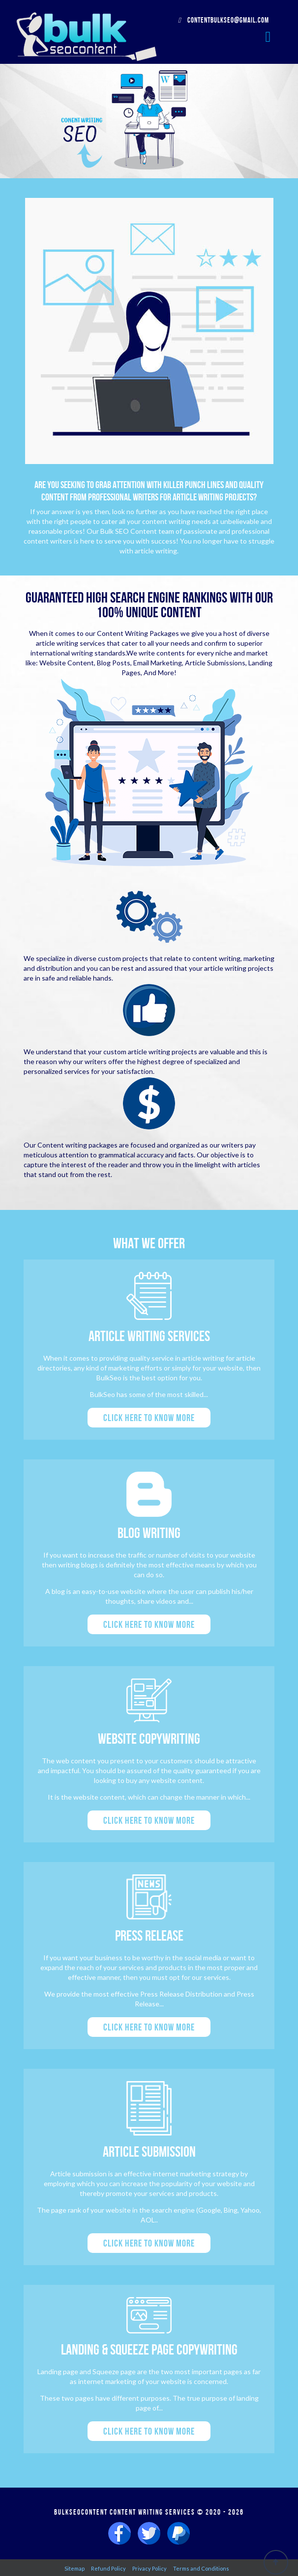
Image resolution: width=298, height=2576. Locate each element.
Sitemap (74, 2568)
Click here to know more (149, 1417)
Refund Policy (108, 2568)
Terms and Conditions (201, 2568)
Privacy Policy (149, 2568)
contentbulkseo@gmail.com (223, 20)
